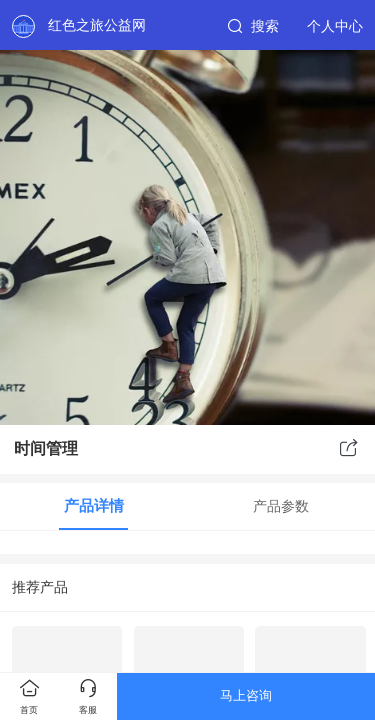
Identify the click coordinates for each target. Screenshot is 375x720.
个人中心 (335, 26)
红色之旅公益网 (97, 25)
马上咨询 (246, 695)
